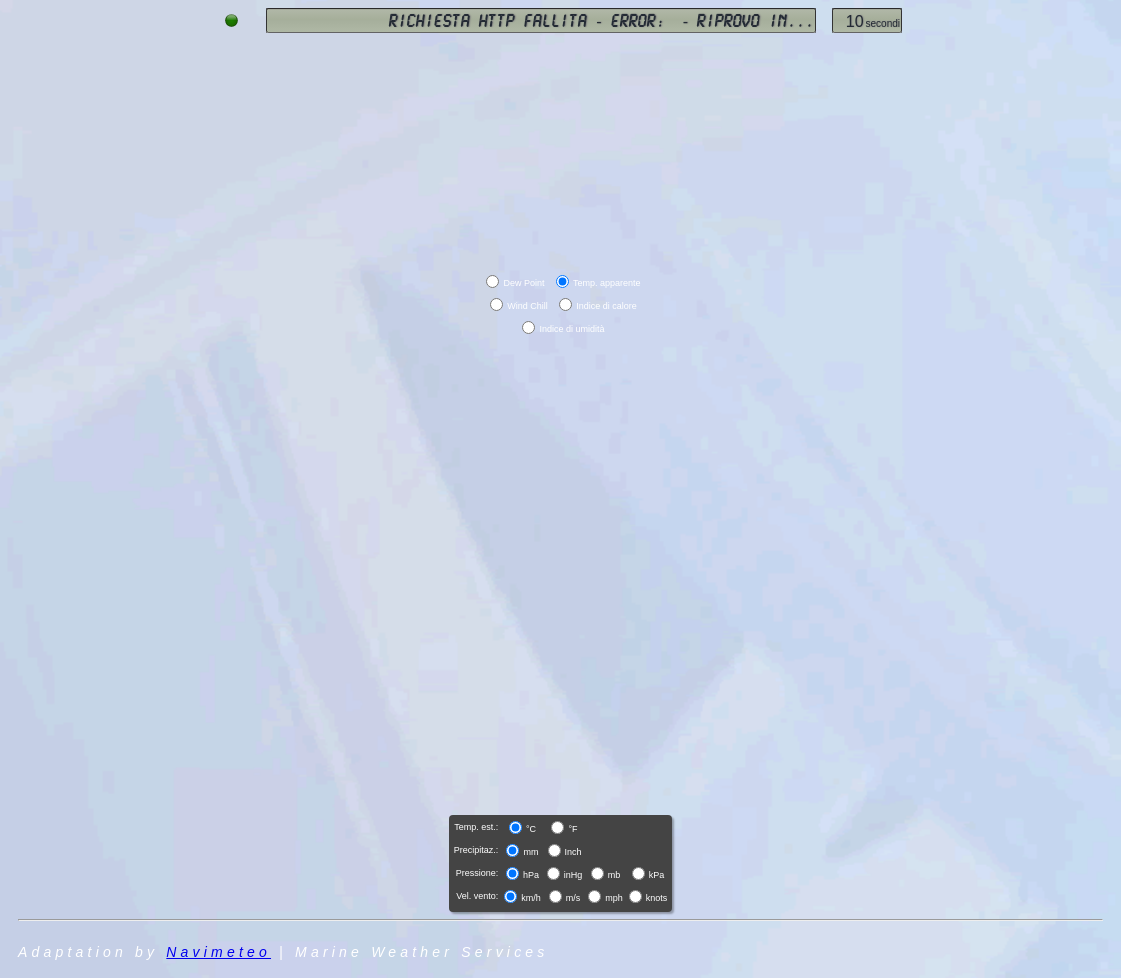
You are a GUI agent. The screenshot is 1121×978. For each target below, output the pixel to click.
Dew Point (523, 283)
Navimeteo (218, 952)
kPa (657, 875)
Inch (573, 852)
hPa (531, 875)
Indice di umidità (571, 329)
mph (614, 898)
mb (614, 875)
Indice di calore (606, 306)
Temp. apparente (607, 283)
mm (530, 852)
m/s (573, 898)
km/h (531, 898)
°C (531, 829)
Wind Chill (527, 306)
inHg (573, 875)
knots (657, 898)
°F (572, 829)
